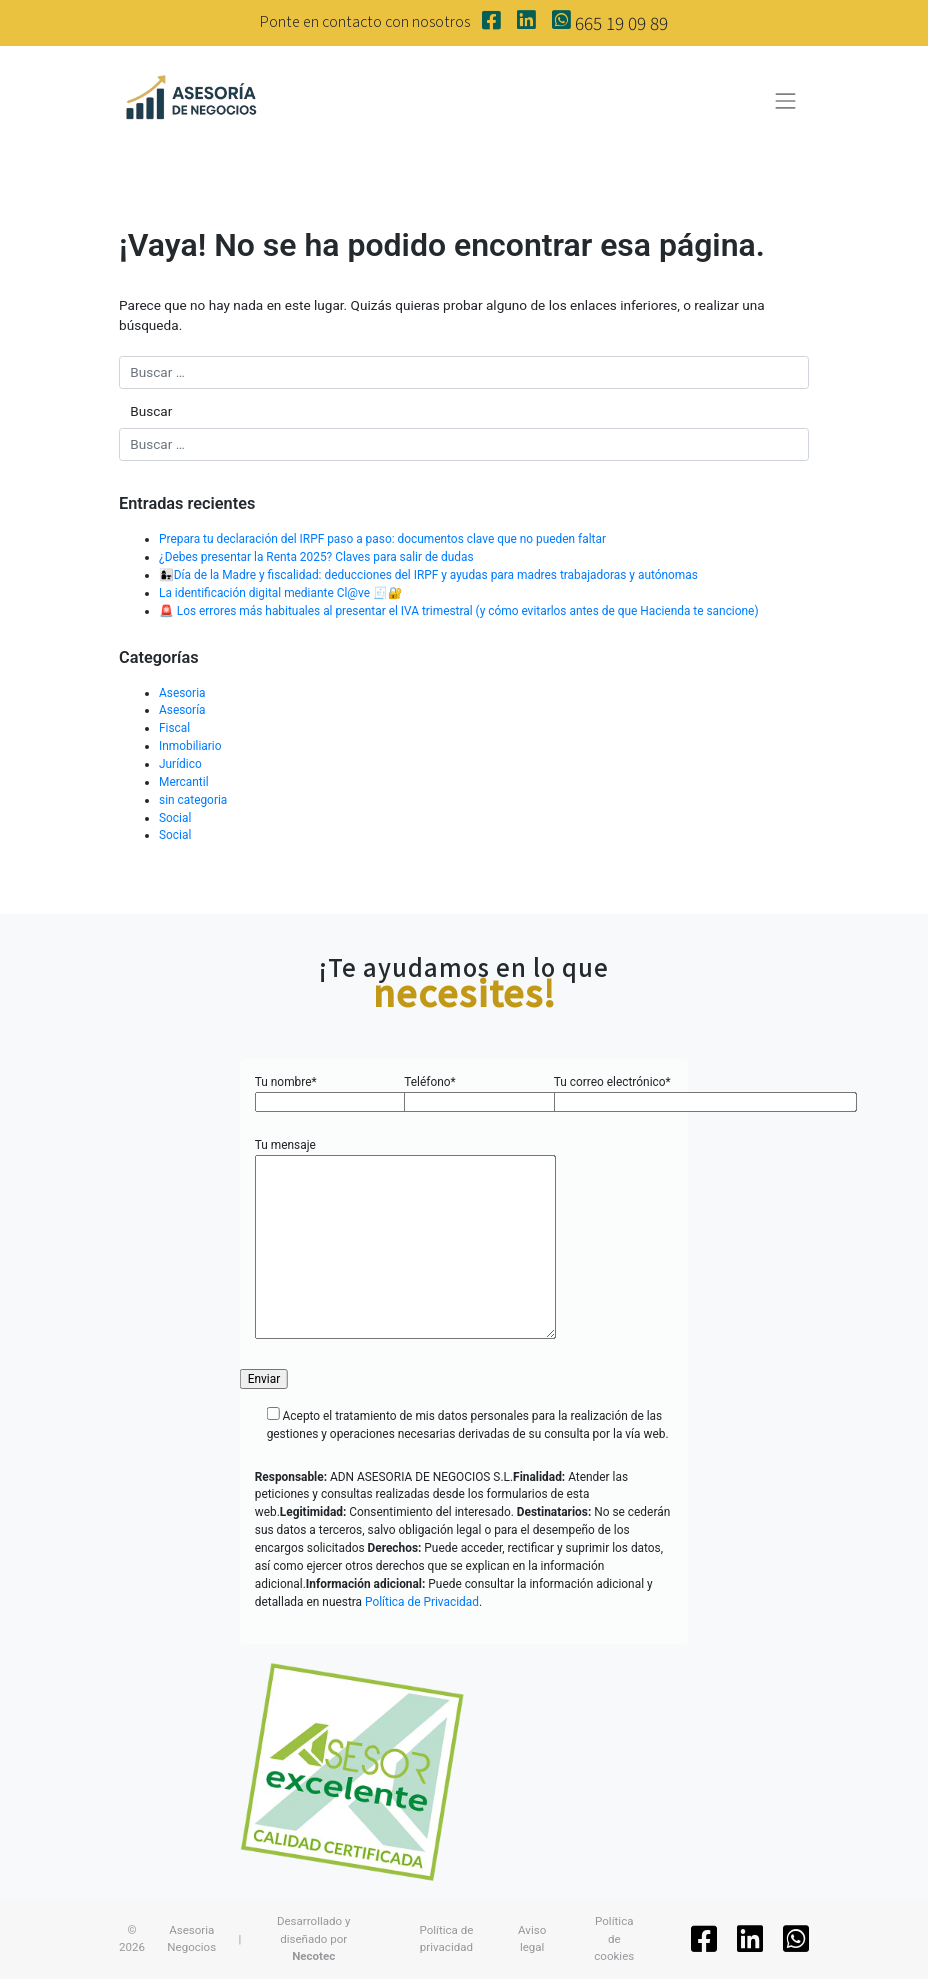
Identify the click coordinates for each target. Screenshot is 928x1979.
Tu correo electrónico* (613, 1092)
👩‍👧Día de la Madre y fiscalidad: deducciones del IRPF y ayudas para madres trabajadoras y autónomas (428, 575)
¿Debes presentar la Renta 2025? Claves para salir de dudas (316, 557)
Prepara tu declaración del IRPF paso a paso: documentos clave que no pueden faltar (382, 539)
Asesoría (182, 710)
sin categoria (193, 800)
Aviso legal (532, 1938)
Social (175, 818)
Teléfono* (463, 1092)
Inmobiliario (190, 746)
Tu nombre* (314, 1092)
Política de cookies (614, 1938)
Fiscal (174, 728)
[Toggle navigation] (786, 101)
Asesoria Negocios (191, 1938)
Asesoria (182, 693)
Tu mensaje (405, 1240)
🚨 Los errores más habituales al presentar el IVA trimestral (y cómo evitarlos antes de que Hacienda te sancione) (459, 611)
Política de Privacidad (422, 1602)
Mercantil (184, 782)
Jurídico (180, 764)
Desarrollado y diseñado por (314, 1938)
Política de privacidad (446, 1938)
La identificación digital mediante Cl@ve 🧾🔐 (281, 593)
